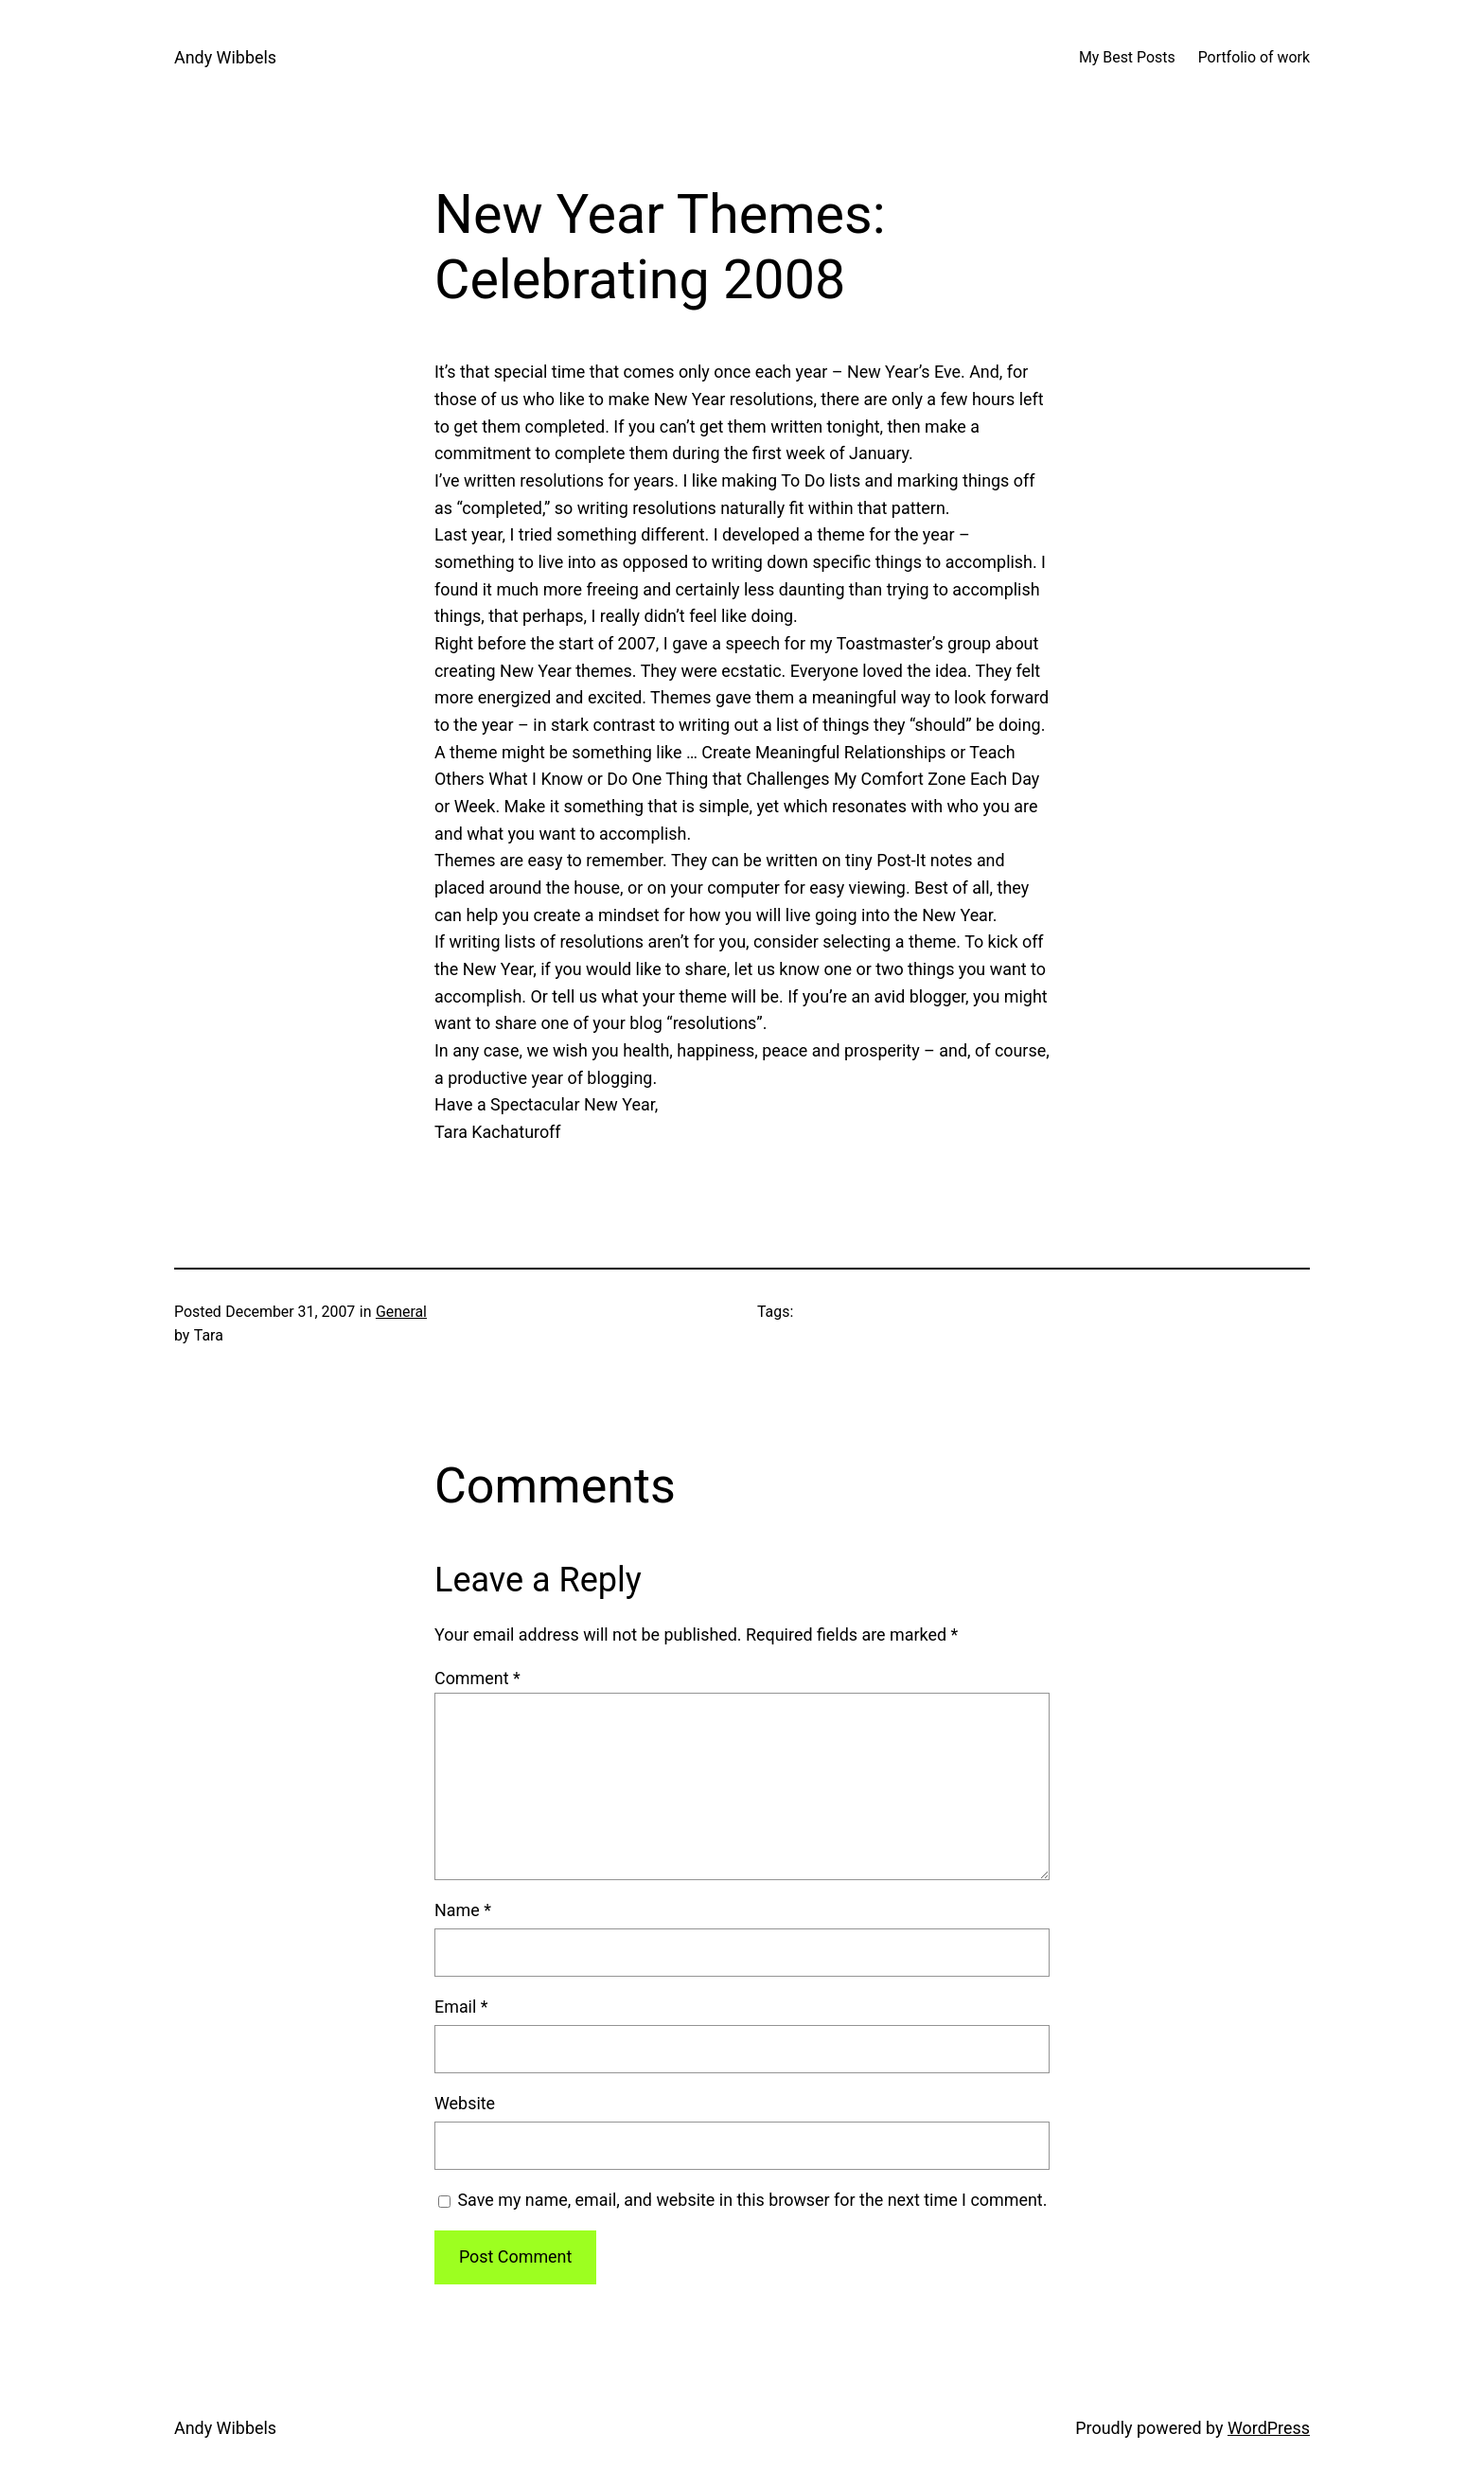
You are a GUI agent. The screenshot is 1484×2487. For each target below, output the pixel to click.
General (401, 1312)
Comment (477, 1678)
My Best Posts (1127, 57)
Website (464, 2103)
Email (461, 2006)
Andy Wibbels (225, 57)
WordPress (1269, 2428)
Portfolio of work (1254, 57)
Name (462, 1910)
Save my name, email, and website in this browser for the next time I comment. (752, 2200)
